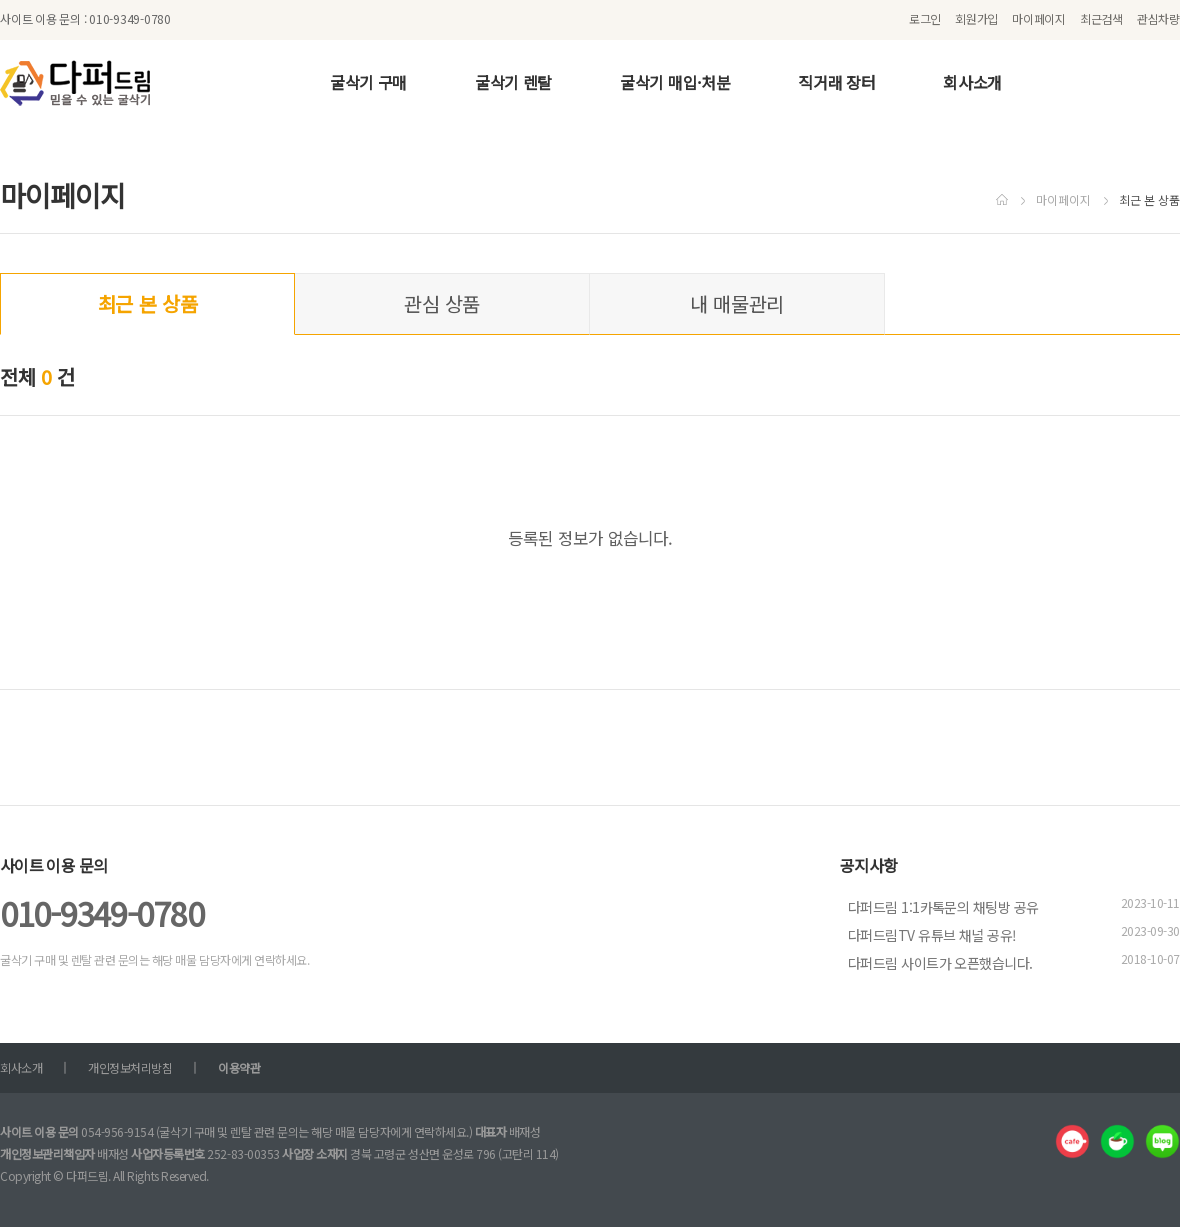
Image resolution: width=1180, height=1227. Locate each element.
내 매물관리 (737, 303)
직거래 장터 (836, 82)
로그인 (925, 18)
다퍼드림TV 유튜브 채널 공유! (932, 935)
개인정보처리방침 (130, 1067)
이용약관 (239, 1067)
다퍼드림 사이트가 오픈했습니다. (940, 963)
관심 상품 (442, 303)
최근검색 (1101, 18)
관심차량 (1158, 18)
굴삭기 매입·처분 (675, 82)
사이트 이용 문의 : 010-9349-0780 (85, 18)
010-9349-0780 (101, 913)
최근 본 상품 (147, 303)
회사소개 (972, 82)
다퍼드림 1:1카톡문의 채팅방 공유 (943, 907)
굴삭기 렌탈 (513, 82)
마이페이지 (1039, 18)
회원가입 (976, 18)
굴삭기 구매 (368, 82)
